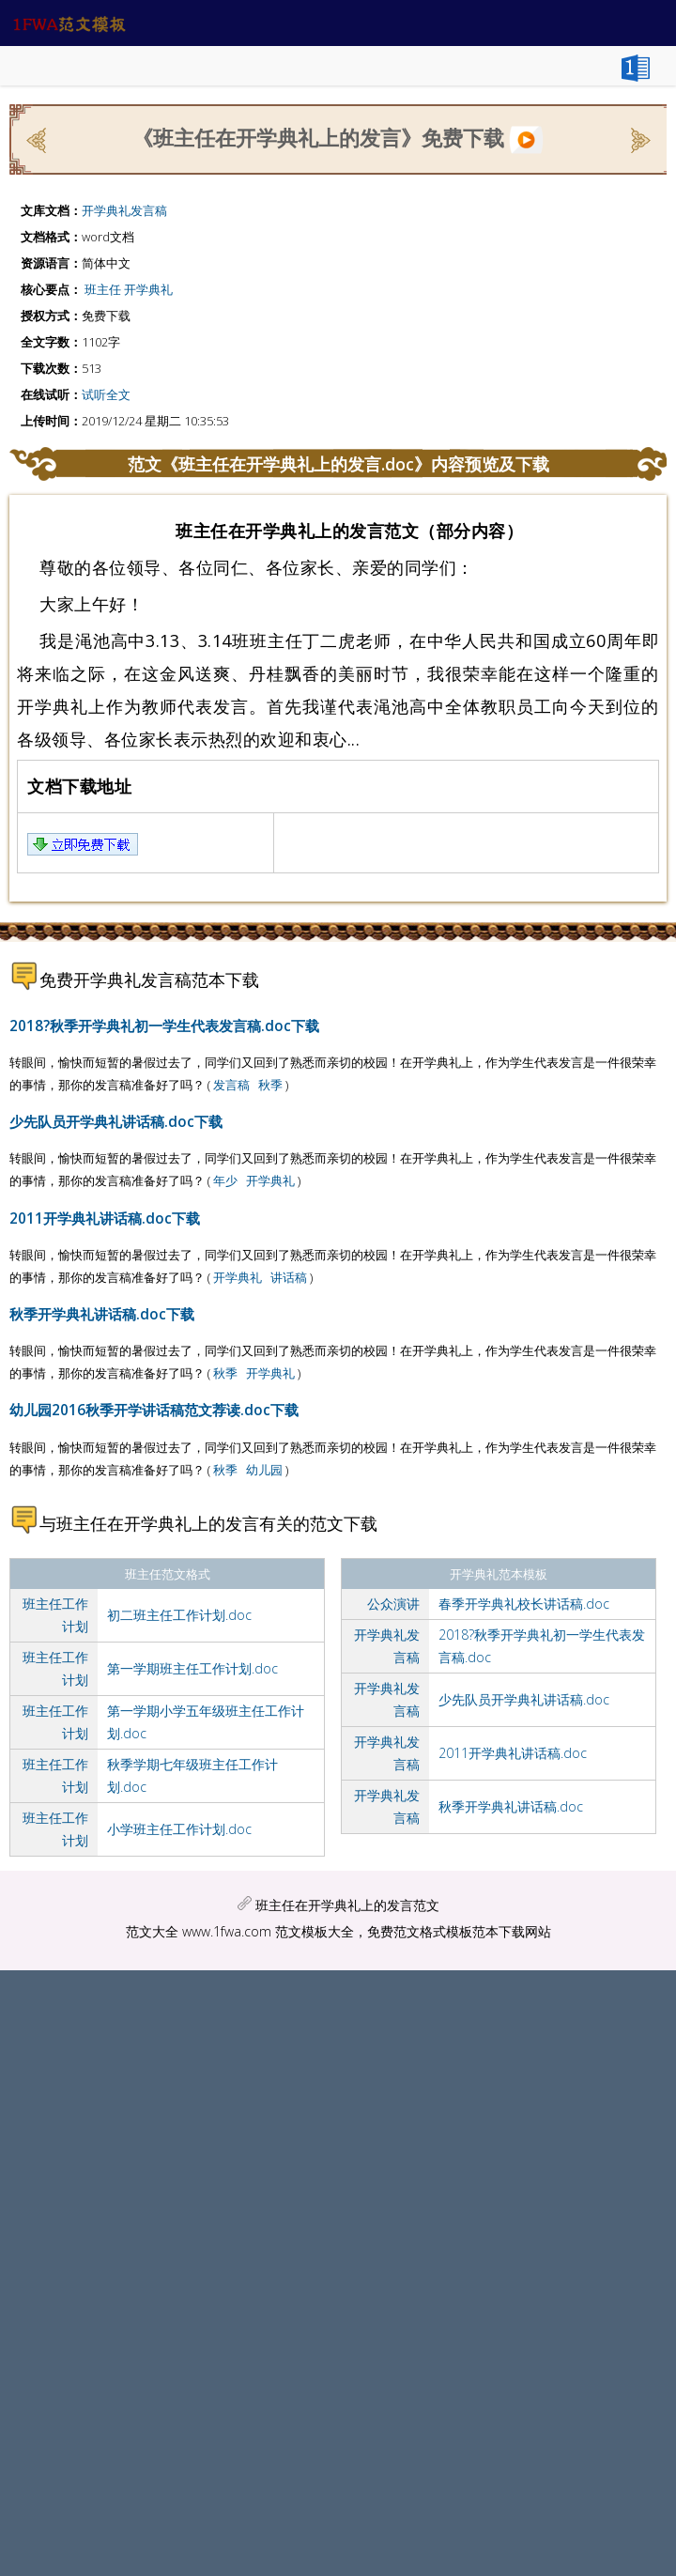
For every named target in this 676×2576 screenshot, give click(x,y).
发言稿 (231, 1084)
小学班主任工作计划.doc (179, 1829)
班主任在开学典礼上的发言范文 (347, 1905)
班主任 (102, 289)
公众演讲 (393, 1603)
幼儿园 (264, 1469)
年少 (225, 1180)
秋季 (270, 1084)
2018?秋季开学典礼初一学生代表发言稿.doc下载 (164, 1025)
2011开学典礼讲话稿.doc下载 (104, 1218)
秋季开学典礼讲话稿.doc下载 (101, 1313)
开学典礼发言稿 (124, 210)
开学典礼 (148, 289)
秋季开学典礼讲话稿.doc (510, 1806)
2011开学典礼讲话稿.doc (512, 1753)
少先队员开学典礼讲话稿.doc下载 (116, 1121)
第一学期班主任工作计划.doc (192, 1668)
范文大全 (152, 1931)
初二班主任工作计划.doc (179, 1615)
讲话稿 (288, 1277)
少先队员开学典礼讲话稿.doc (523, 1699)
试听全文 (106, 394)
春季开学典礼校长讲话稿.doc (523, 1603)
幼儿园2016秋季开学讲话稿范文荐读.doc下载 (154, 1409)
